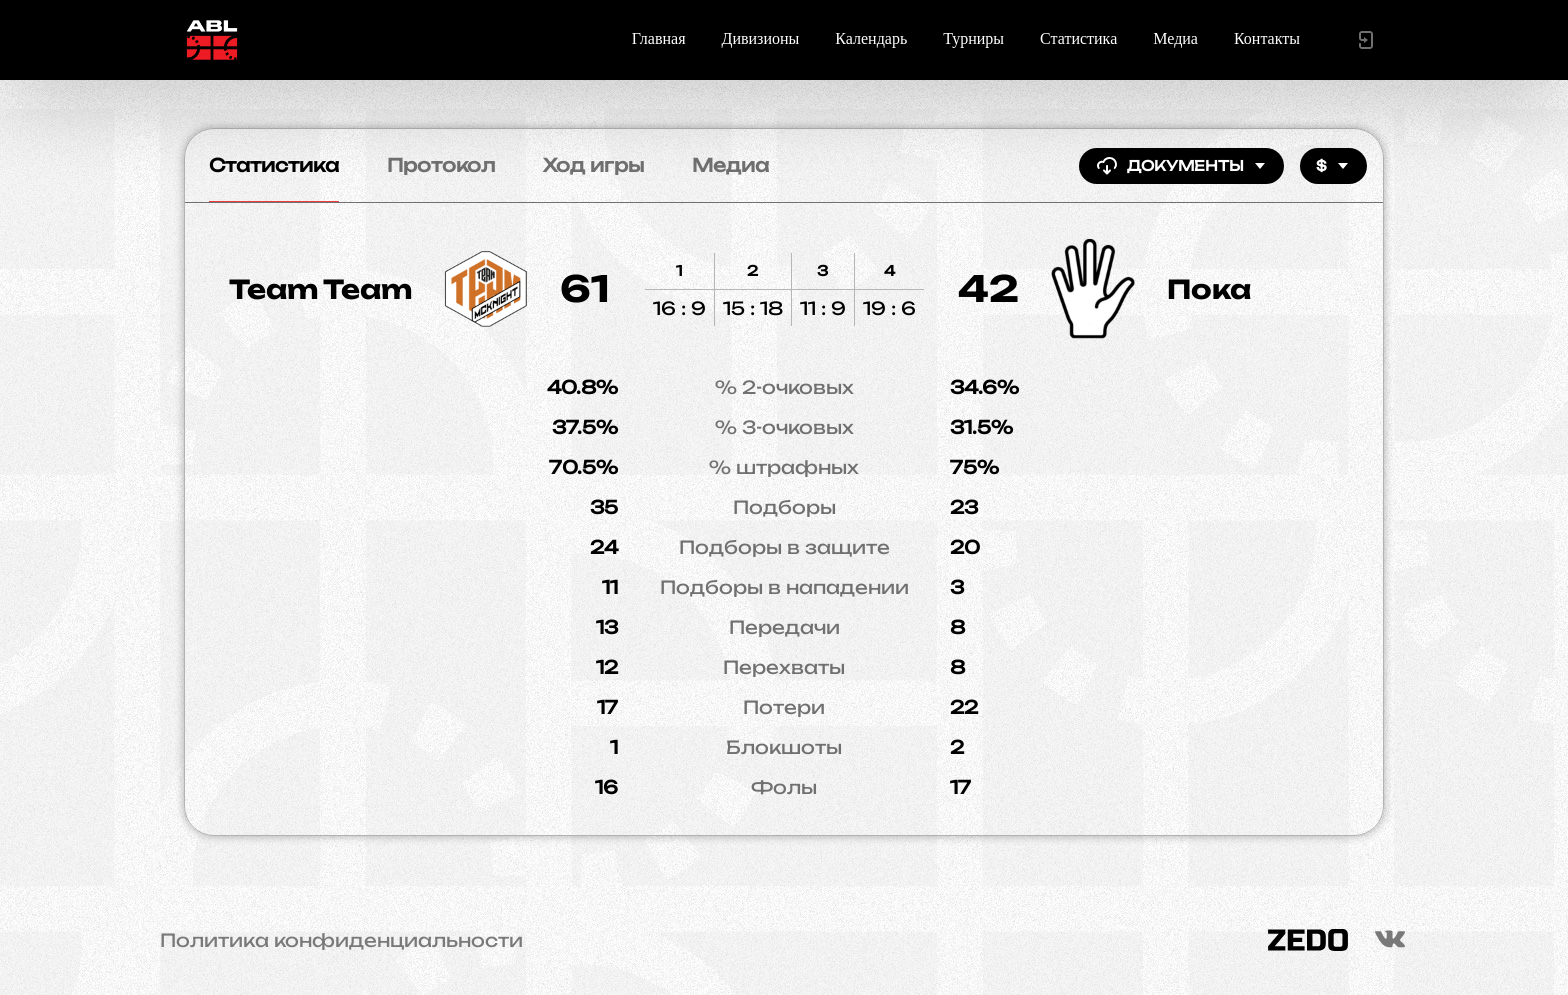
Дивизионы (761, 38)
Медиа (1175, 38)
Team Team (320, 289)
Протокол (441, 165)
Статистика (1078, 38)
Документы (1181, 166)
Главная (659, 38)
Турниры (973, 38)
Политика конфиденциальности (341, 940)
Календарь (871, 38)
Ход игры (593, 165)
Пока (1209, 289)
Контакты (1267, 38)
